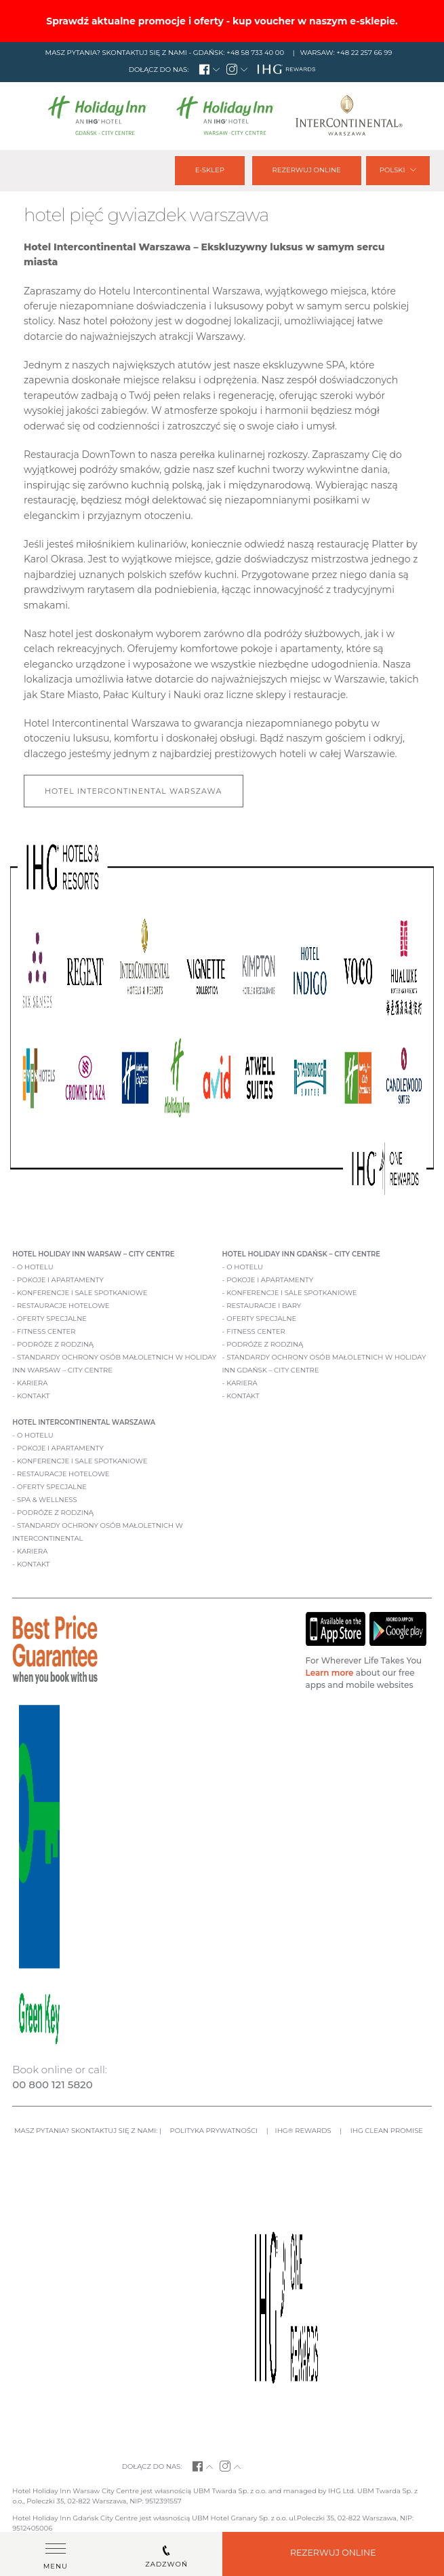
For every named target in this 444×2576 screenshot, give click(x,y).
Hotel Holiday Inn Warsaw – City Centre (93, 1254)
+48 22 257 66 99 (364, 52)
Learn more (330, 1673)
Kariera (32, 1383)
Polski (398, 170)
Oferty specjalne (52, 1318)
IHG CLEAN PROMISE (386, 2130)
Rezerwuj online (306, 170)
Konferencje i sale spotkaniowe (82, 1292)
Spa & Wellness (47, 1499)
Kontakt (33, 1395)
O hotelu (35, 1267)
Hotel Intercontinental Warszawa (133, 791)
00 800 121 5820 (52, 2084)
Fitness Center (46, 1331)
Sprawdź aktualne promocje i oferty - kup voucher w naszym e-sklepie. (222, 21)
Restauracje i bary (263, 1305)
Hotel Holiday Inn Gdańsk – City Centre (301, 1254)
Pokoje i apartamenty (60, 1279)
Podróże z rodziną (55, 1344)
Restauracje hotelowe (63, 1305)
